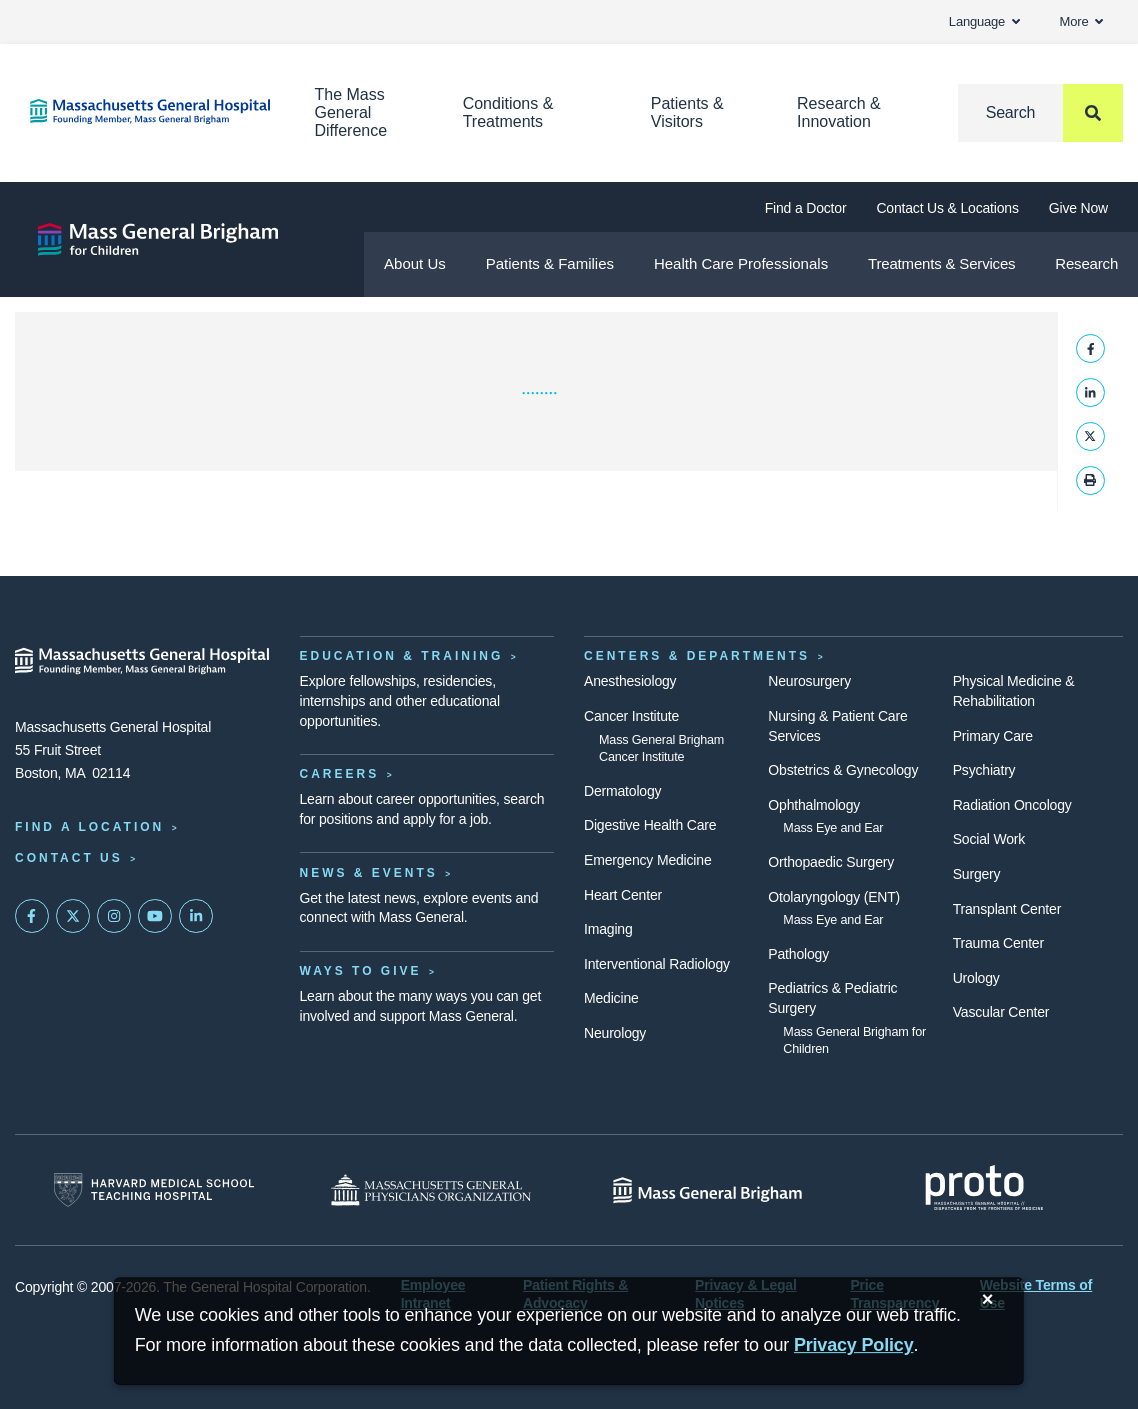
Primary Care (993, 736)
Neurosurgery (809, 681)
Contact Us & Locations (947, 208)
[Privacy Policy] (854, 1345)
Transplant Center (1007, 909)
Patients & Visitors (687, 112)
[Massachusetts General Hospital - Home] (142, 661)
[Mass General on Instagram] (114, 916)
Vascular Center (1001, 1012)
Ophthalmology (814, 805)
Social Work (989, 839)
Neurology (615, 1033)
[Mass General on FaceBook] (32, 916)
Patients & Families (550, 263)
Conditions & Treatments (508, 112)
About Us (415, 263)
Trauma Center (998, 943)
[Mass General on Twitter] (73, 916)
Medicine (611, 998)
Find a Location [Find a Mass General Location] (89, 827)
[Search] (1040, 113)
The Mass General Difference (351, 112)
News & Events (369, 873)
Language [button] (984, 21)
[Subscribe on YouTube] (155, 916)
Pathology (798, 954)
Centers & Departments (697, 656)
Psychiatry (984, 770)
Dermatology (622, 791)
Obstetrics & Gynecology (843, 770)
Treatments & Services (941, 263)
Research (1086, 263)
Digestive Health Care (650, 825)
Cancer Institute (631, 716)
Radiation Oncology (1012, 805)
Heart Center (623, 895)
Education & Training (402, 656)
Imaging (608, 929)
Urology (976, 978)
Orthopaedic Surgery (831, 862)
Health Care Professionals (741, 263)
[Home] (142, 111)
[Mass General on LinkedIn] (196, 916)
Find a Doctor (806, 208)
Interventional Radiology (657, 964)
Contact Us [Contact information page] (69, 858)
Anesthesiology (630, 681)
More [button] (1081, 21)
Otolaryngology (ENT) (834, 897)
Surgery (977, 874)
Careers (340, 774)
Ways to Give (361, 971)
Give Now (1078, 208)
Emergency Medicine (647, 860)
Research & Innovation (839, 112)
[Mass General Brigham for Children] (158, 239)
